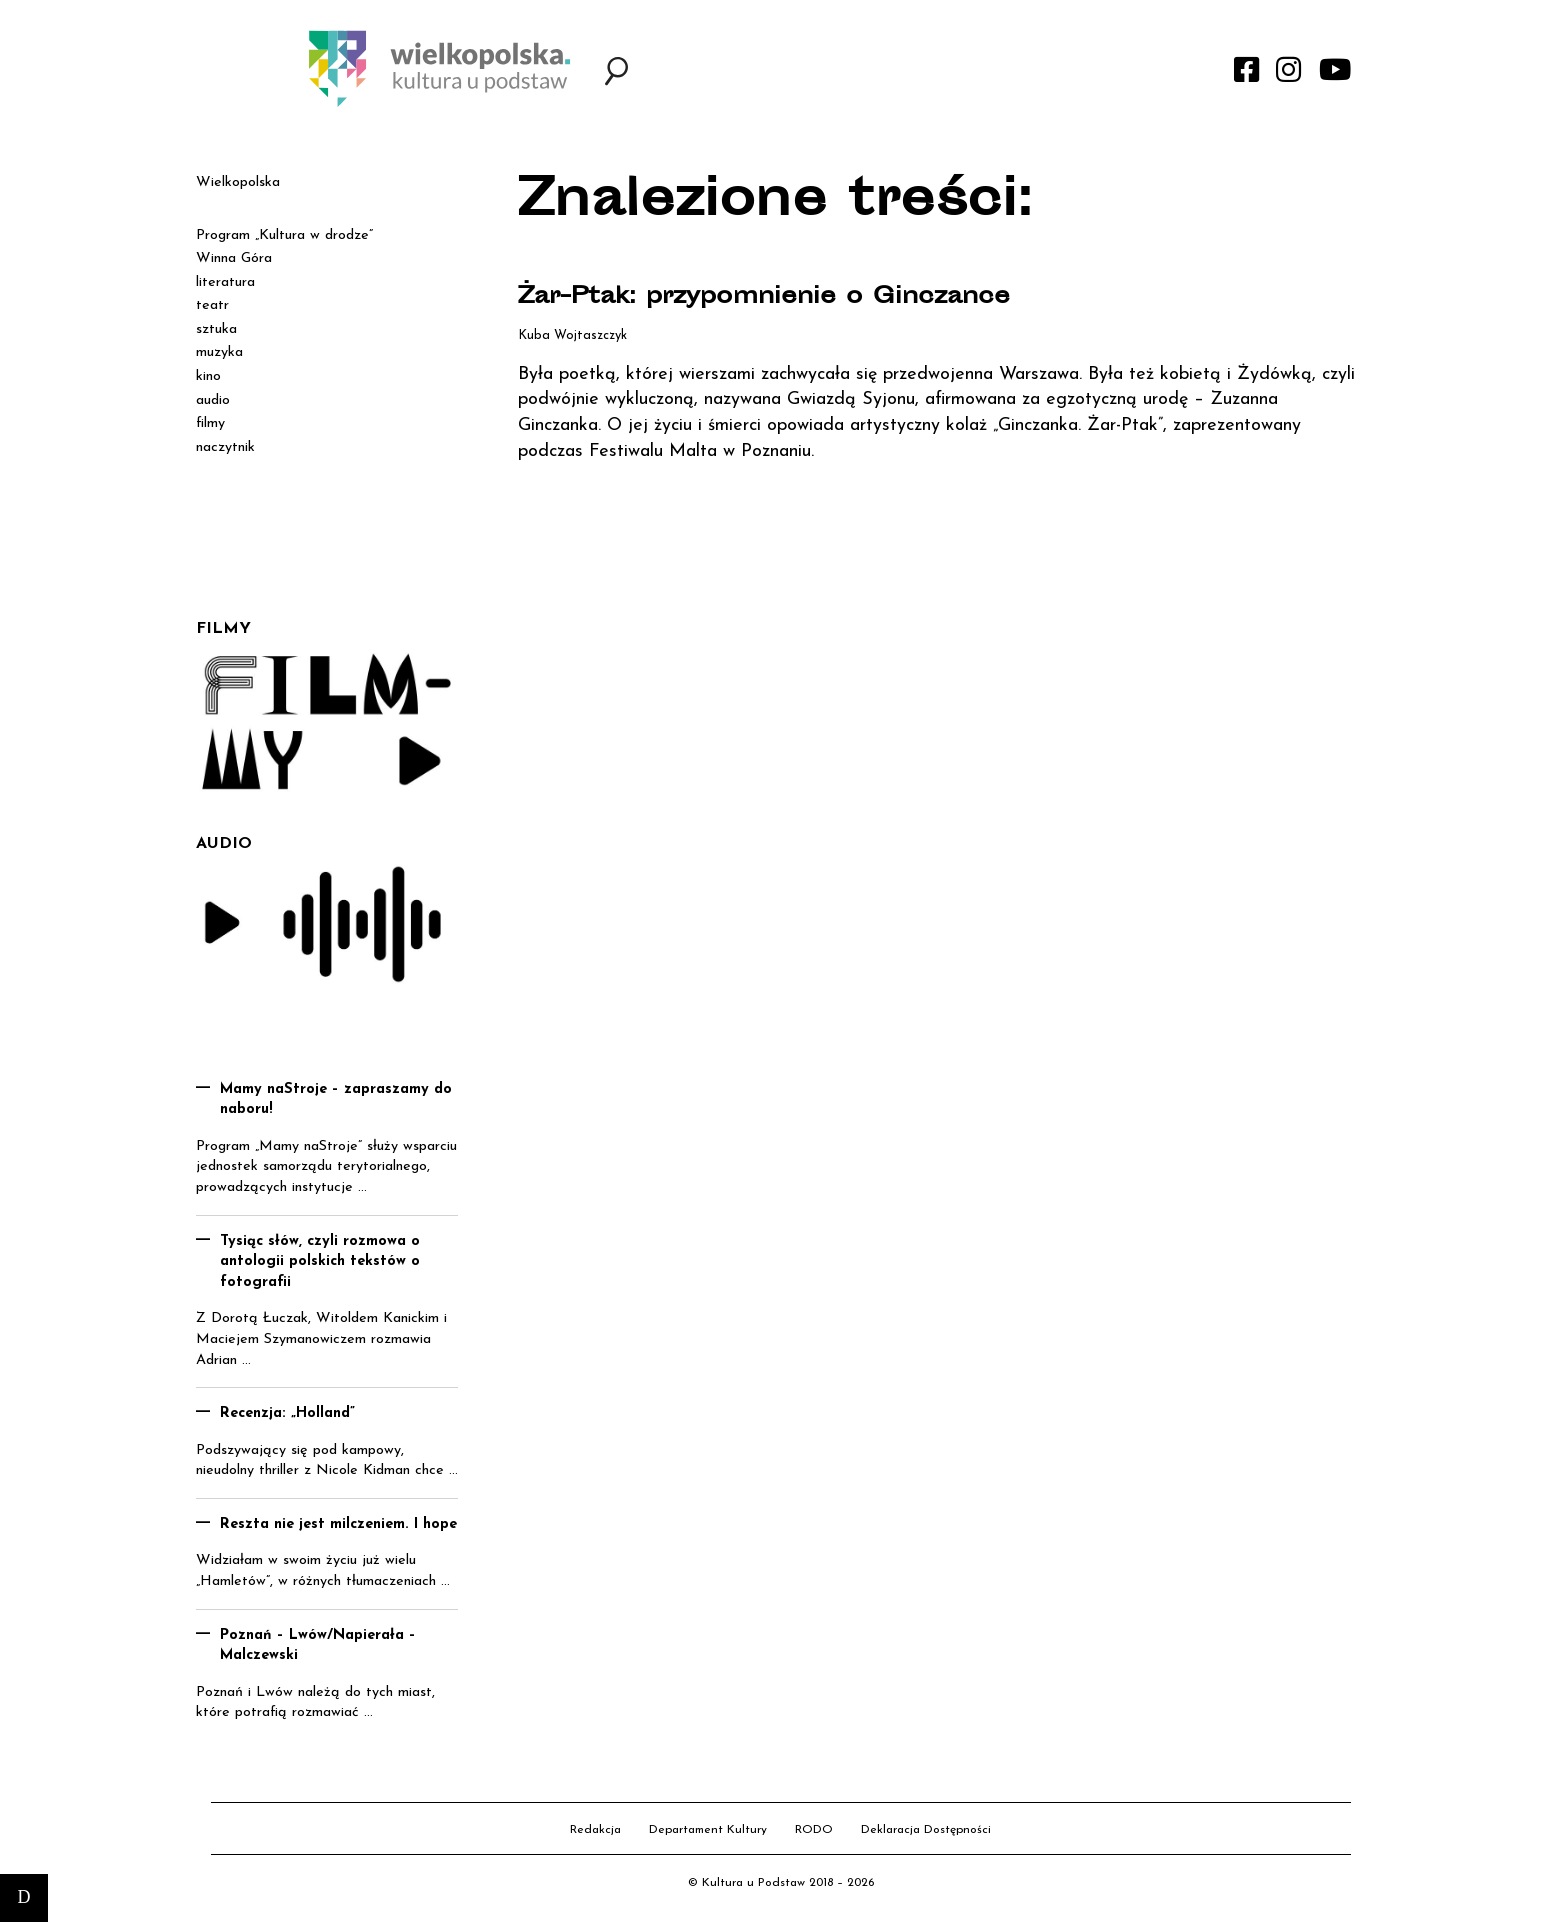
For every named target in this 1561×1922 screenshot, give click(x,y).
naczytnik (225, 447)
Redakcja (595, 1830)
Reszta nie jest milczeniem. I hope (338, 1524)
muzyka (219, 352)
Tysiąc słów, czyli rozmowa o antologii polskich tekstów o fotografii (320, 1262)
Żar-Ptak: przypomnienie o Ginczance (809, 297)
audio (213, 400)
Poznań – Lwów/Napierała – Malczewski (318, 1646)
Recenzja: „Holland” (287, 1413)
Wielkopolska (238, 182)
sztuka (216, 329)
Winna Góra (234, 258)
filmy (210, 423)
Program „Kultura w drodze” (284, 235)
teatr (212, 305)
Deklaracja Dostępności (926, 1830)
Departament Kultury (708, 1830)
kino (208, 376)
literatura (225, 282)
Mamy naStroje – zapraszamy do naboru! (336, 1100)
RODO (814, 1830)
